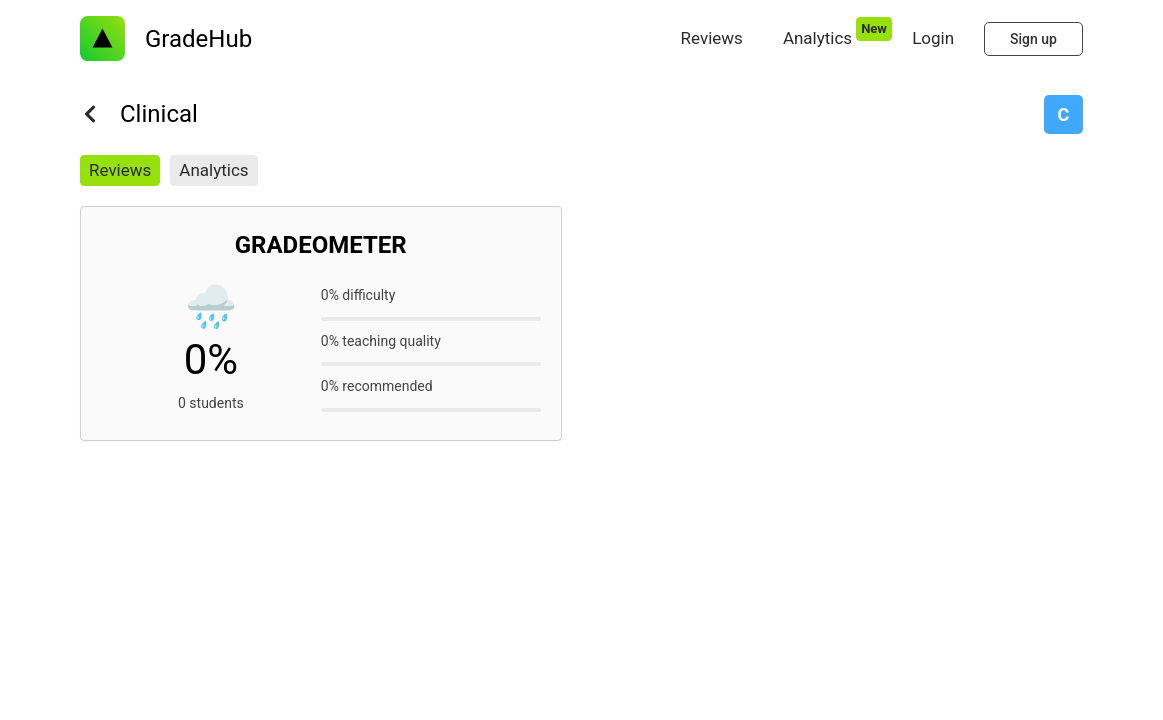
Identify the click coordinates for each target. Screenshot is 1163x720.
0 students (211, 403)
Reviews (120, 170)
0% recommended (377, 386)
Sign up (1033, 39)
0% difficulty (358, 295)
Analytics (213, 170)
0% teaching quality (381, 341)
